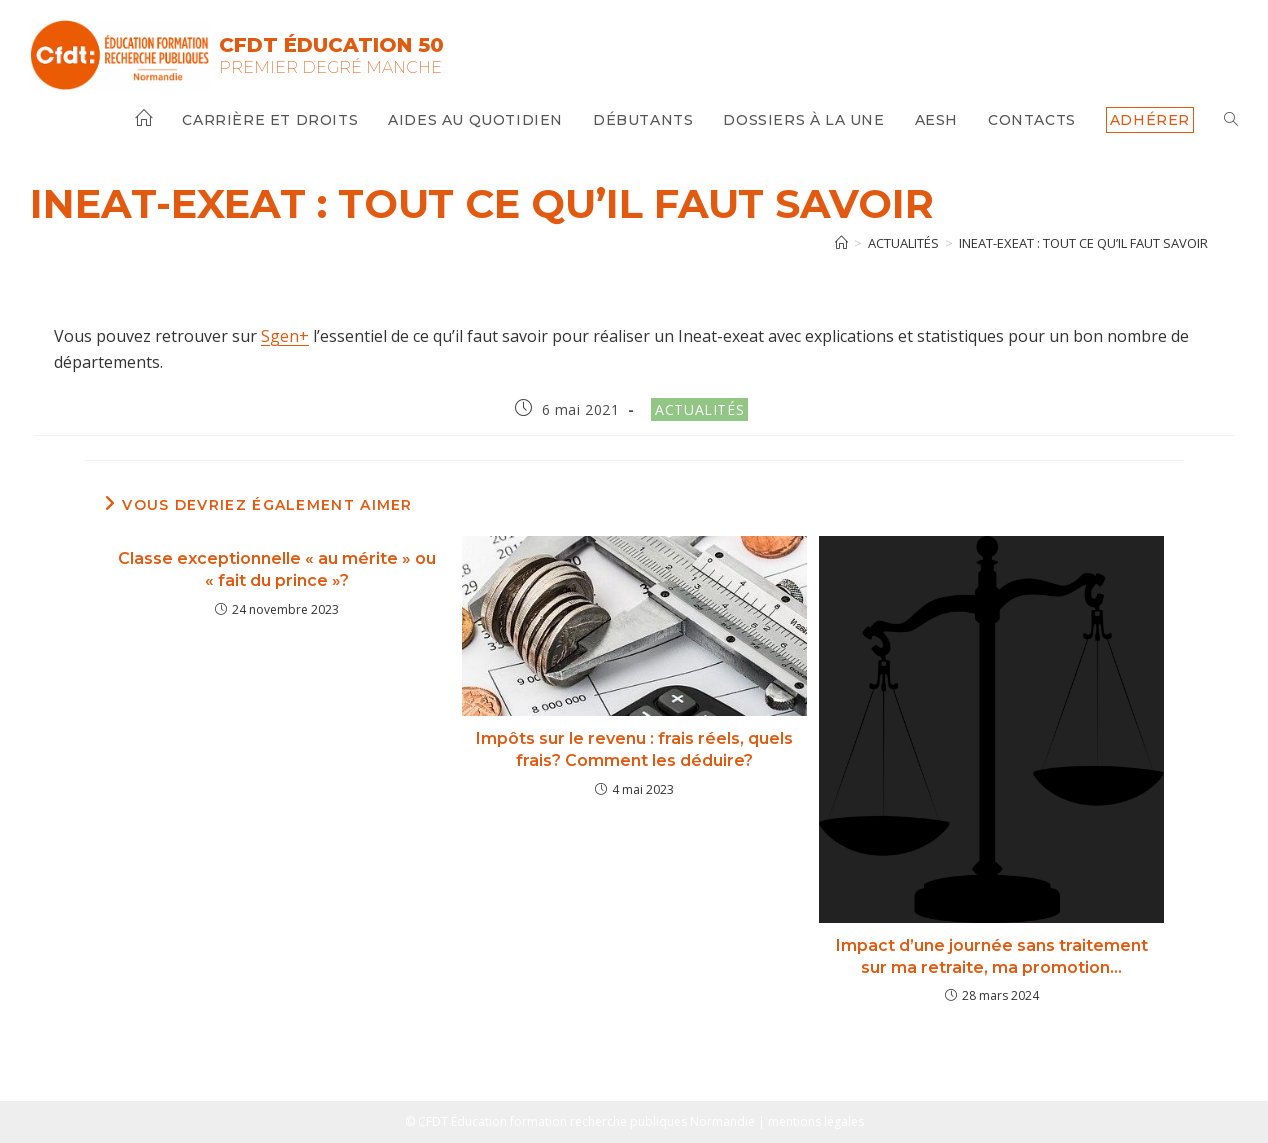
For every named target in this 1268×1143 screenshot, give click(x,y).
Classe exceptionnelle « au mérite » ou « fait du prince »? (277, 569)
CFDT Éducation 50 (331, 45)
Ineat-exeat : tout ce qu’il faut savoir (1083, 243)
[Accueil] (841, 243)
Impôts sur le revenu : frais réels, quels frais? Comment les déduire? (634, 749)
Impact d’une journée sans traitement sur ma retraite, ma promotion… (992, 956)
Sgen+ (285, 336)
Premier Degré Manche (330, 67)
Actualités (699, 409)
